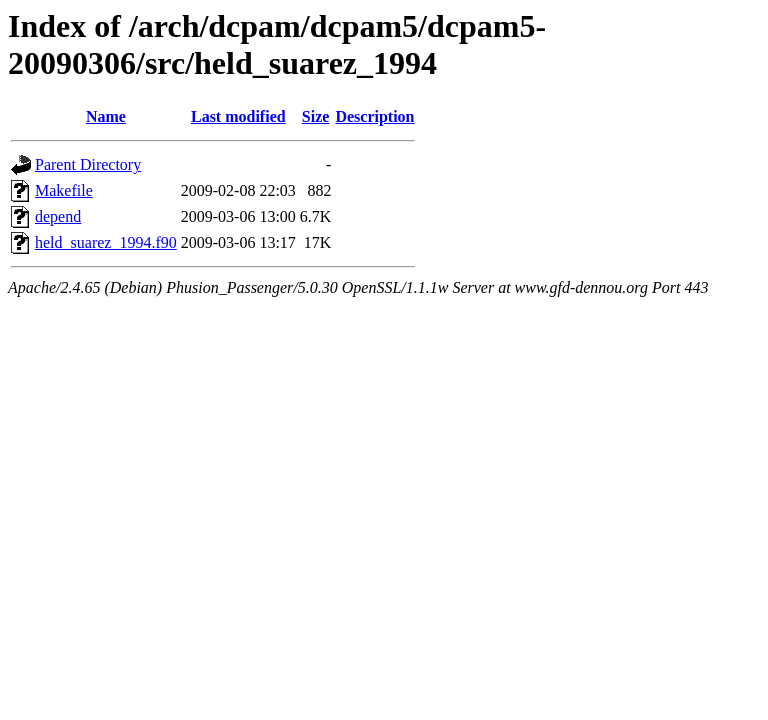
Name (106, 116)
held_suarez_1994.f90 (106, 242)
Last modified (238, 116)
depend (58, 216)
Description (374, 116)
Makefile (64, 190)
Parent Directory (88, 164)
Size (316, 116)
